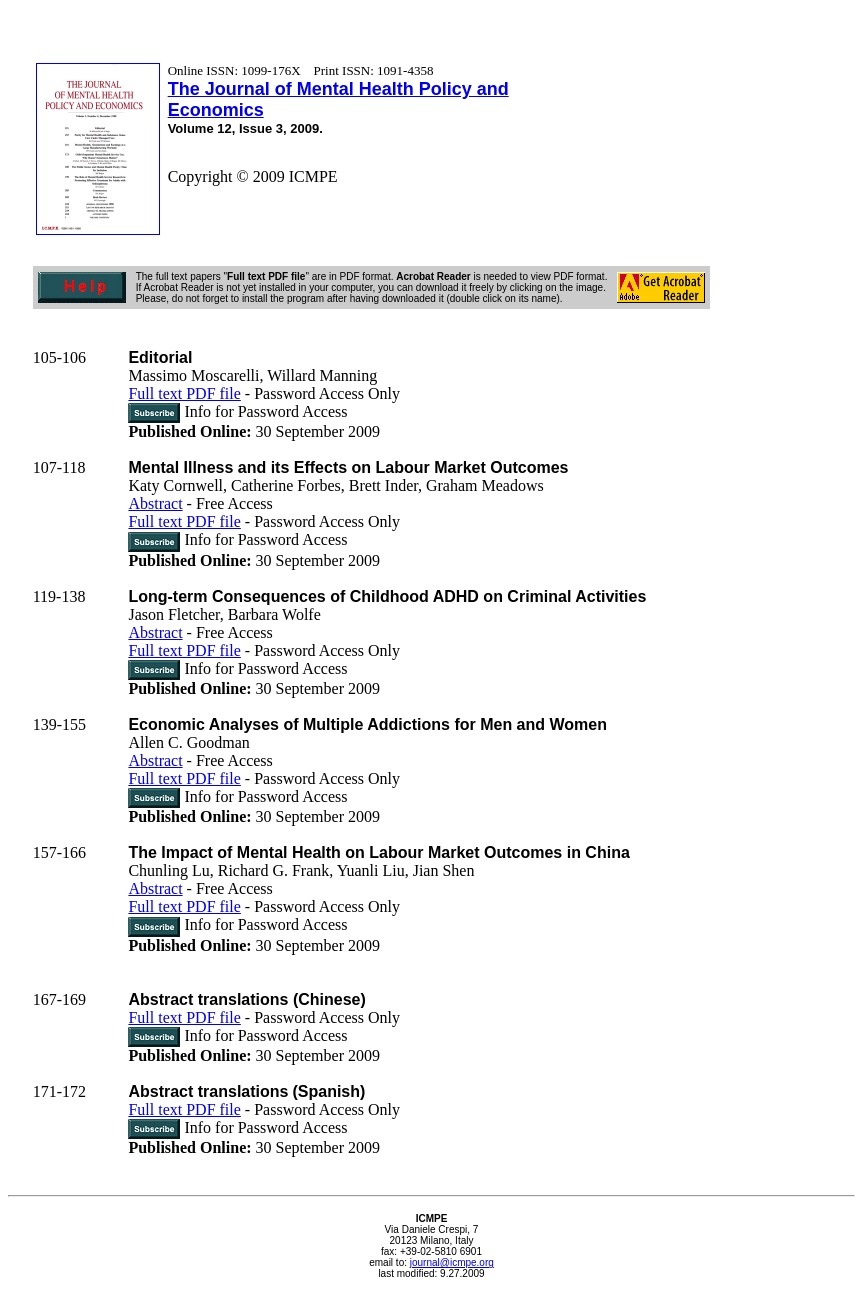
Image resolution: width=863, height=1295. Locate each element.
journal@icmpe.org (452, 1262)
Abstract (155, 503)
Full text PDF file (184, 393)
